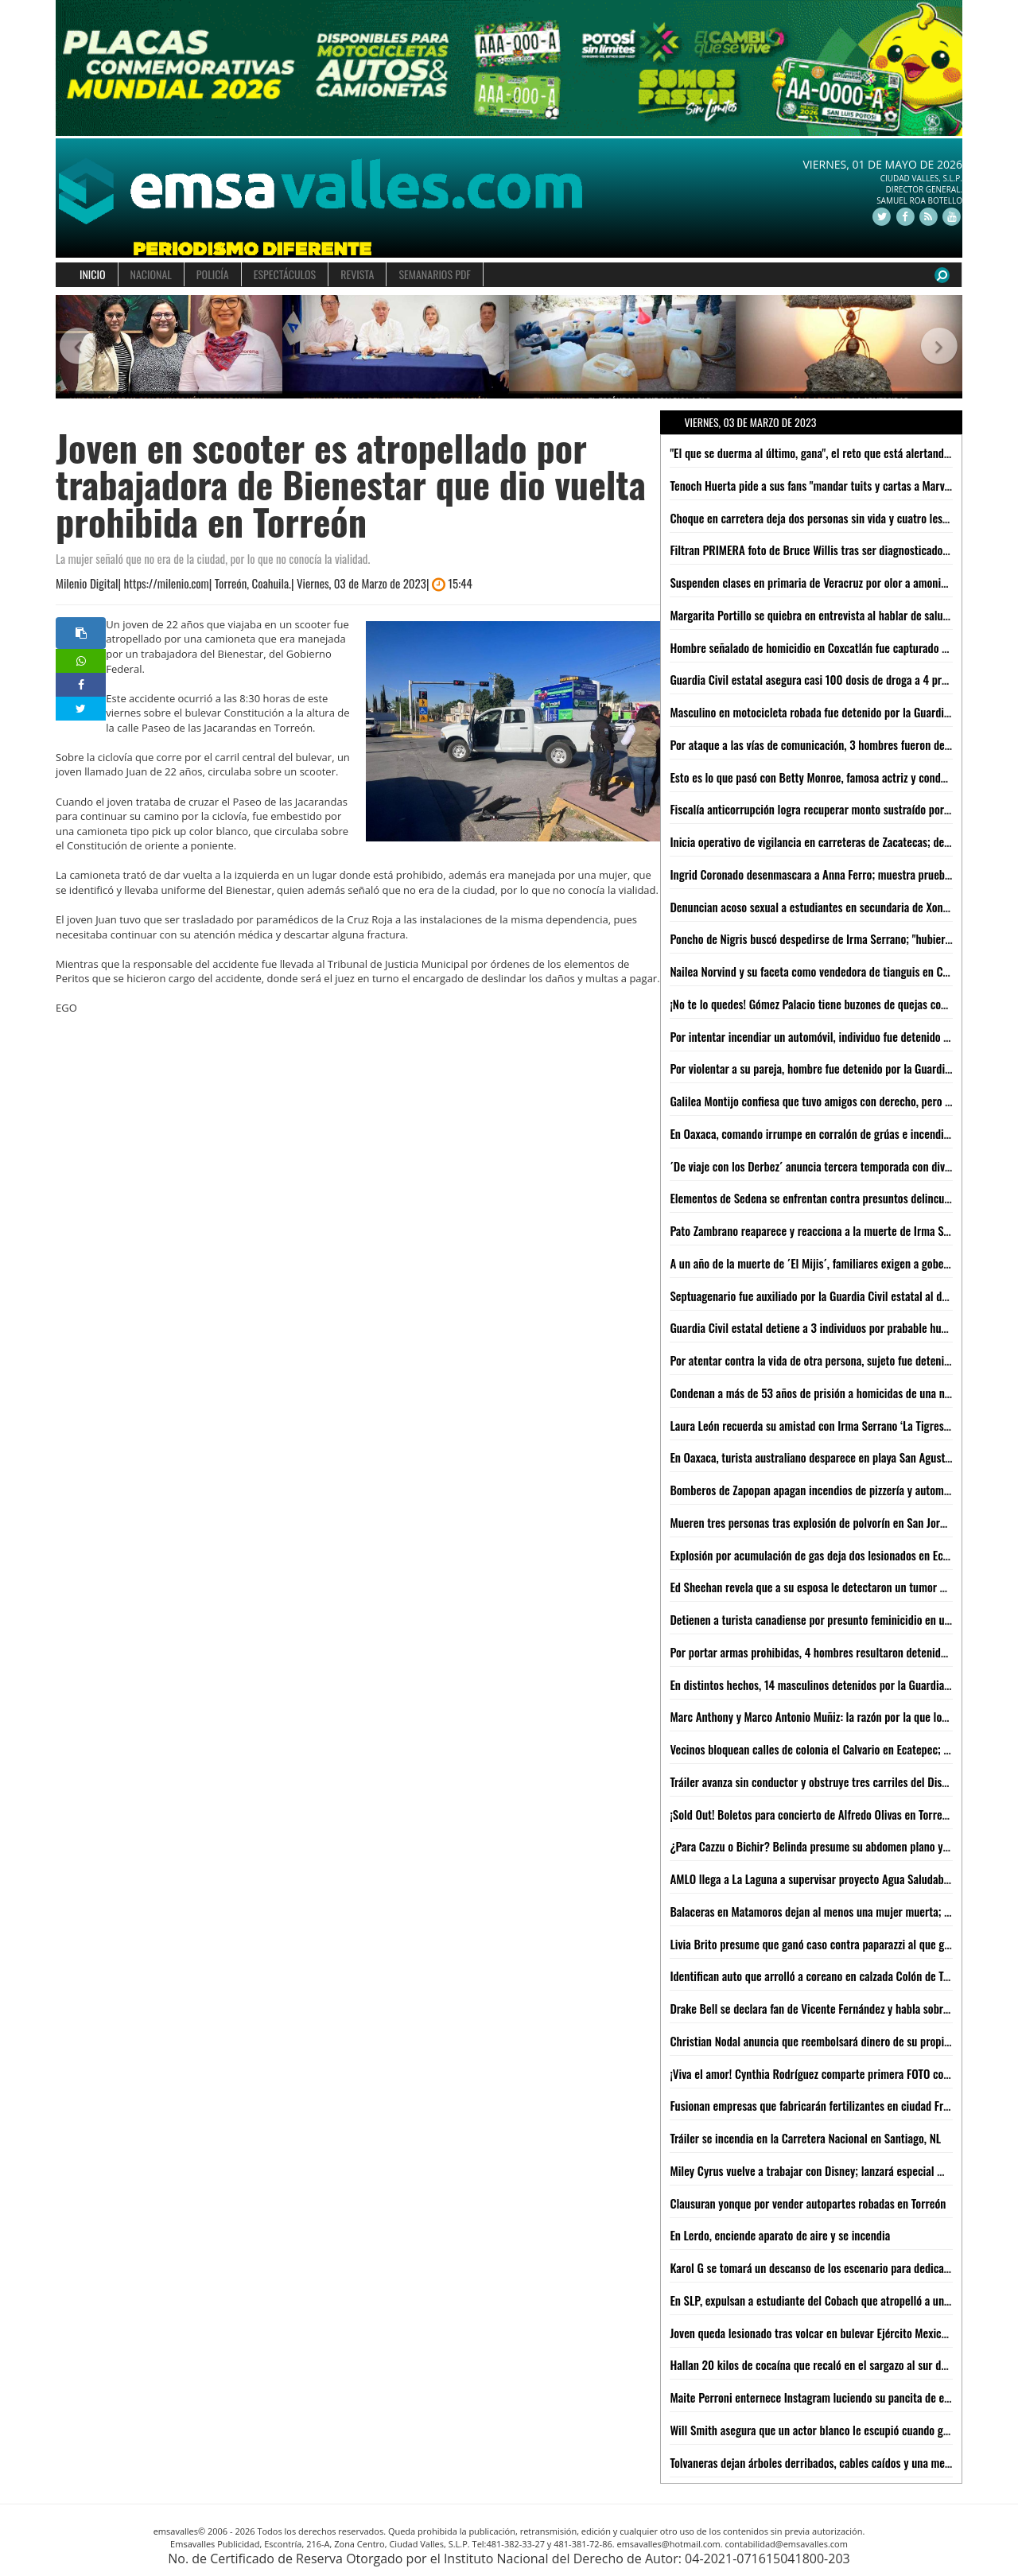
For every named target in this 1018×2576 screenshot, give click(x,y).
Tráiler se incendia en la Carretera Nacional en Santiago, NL (805, 2138)
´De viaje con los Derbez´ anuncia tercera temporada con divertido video (834, 1166)
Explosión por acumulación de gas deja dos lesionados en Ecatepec (821, 1555)
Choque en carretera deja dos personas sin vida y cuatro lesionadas (823, 517)
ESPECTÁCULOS (285, 274)
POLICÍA (212, 274)
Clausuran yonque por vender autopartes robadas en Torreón (808, 2203)
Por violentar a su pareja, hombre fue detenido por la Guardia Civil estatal (838, 1068)
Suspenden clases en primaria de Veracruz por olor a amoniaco (813, 582)
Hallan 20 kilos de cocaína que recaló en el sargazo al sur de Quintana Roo (840, 2364)
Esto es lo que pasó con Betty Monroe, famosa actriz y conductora (820, 777)
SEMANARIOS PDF (434, 274)
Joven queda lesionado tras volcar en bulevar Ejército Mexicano (814, 2332)
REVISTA (357, 274)
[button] (78, 347)
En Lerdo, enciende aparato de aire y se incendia (780, 2235)
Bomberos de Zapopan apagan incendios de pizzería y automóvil (815, 1489)
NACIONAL (151, 274)
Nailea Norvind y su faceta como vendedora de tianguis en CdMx (816, 971)
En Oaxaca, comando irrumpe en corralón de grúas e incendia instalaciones (841, 1133)
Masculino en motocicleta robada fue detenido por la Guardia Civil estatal (838, 712)
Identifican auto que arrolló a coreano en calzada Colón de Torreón (821, 1975)
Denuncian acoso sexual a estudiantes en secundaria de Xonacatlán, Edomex (843, 906)
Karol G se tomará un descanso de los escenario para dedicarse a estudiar (838, 2267)
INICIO (93, 274)
